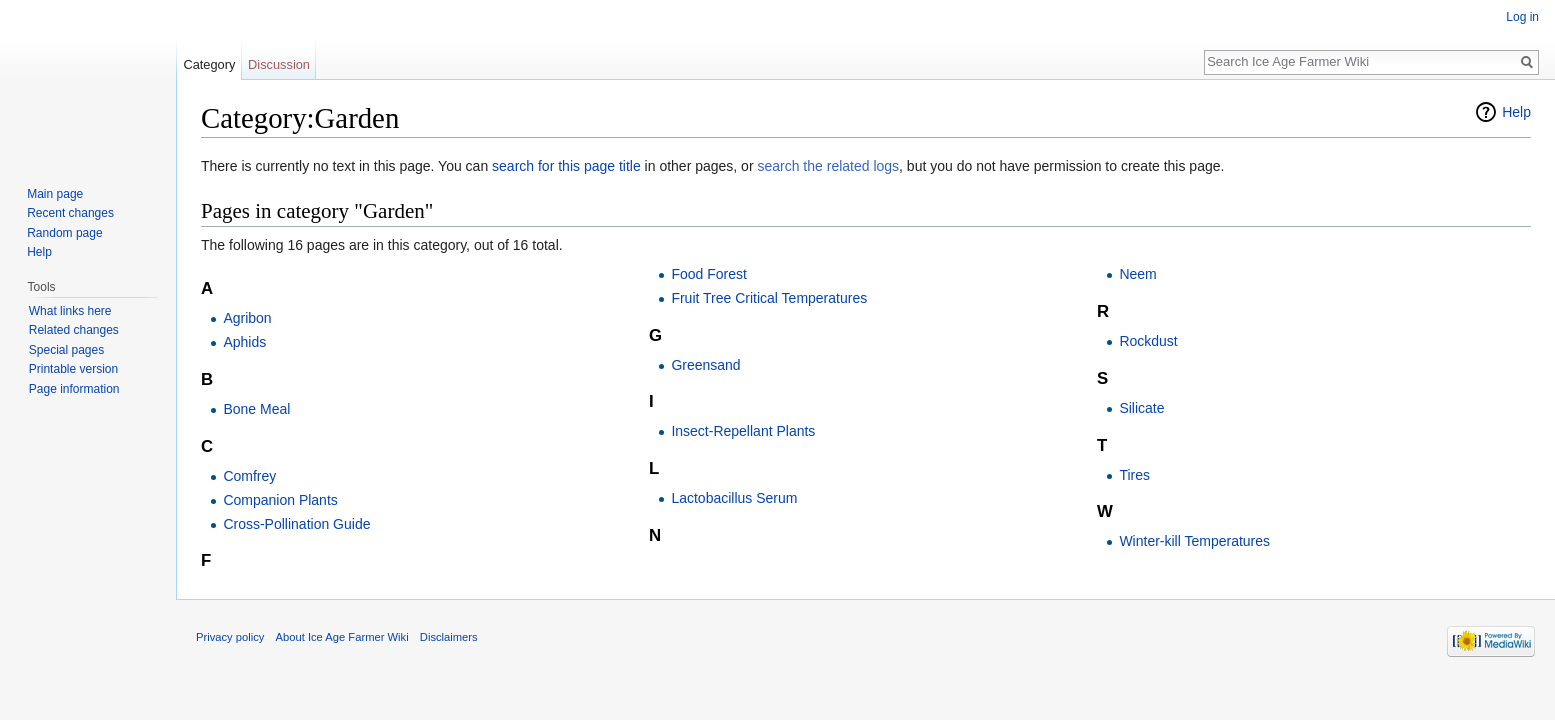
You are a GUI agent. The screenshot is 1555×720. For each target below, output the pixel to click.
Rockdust (1148, 341)
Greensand (705, 365)
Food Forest (708, 274)
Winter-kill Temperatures (1194, 541)
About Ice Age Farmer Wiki (342, 637)
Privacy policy (230, 637)
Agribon (247, 318)
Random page (64, 233)
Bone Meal (256, 409)
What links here (70, 311)
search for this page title (566, 166)
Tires (1134, 475)
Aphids (244, 342)
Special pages (66, 350)
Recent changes (70, 213)
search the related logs (828, 166)
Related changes (74, 330)
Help (1516, 112)
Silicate (1141, 408)
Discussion (279, 64)
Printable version (73, 369)
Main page (55, 194)
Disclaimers (449, 637)
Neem (1137, 274)
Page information (74, 389)
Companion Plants (280, 500)
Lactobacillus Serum (734, 498)
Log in (1522, 17)
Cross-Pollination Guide (296, 524)
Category (209, 64)
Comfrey (249, 476)
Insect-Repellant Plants (743, 431)
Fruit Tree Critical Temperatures (769, 298)
